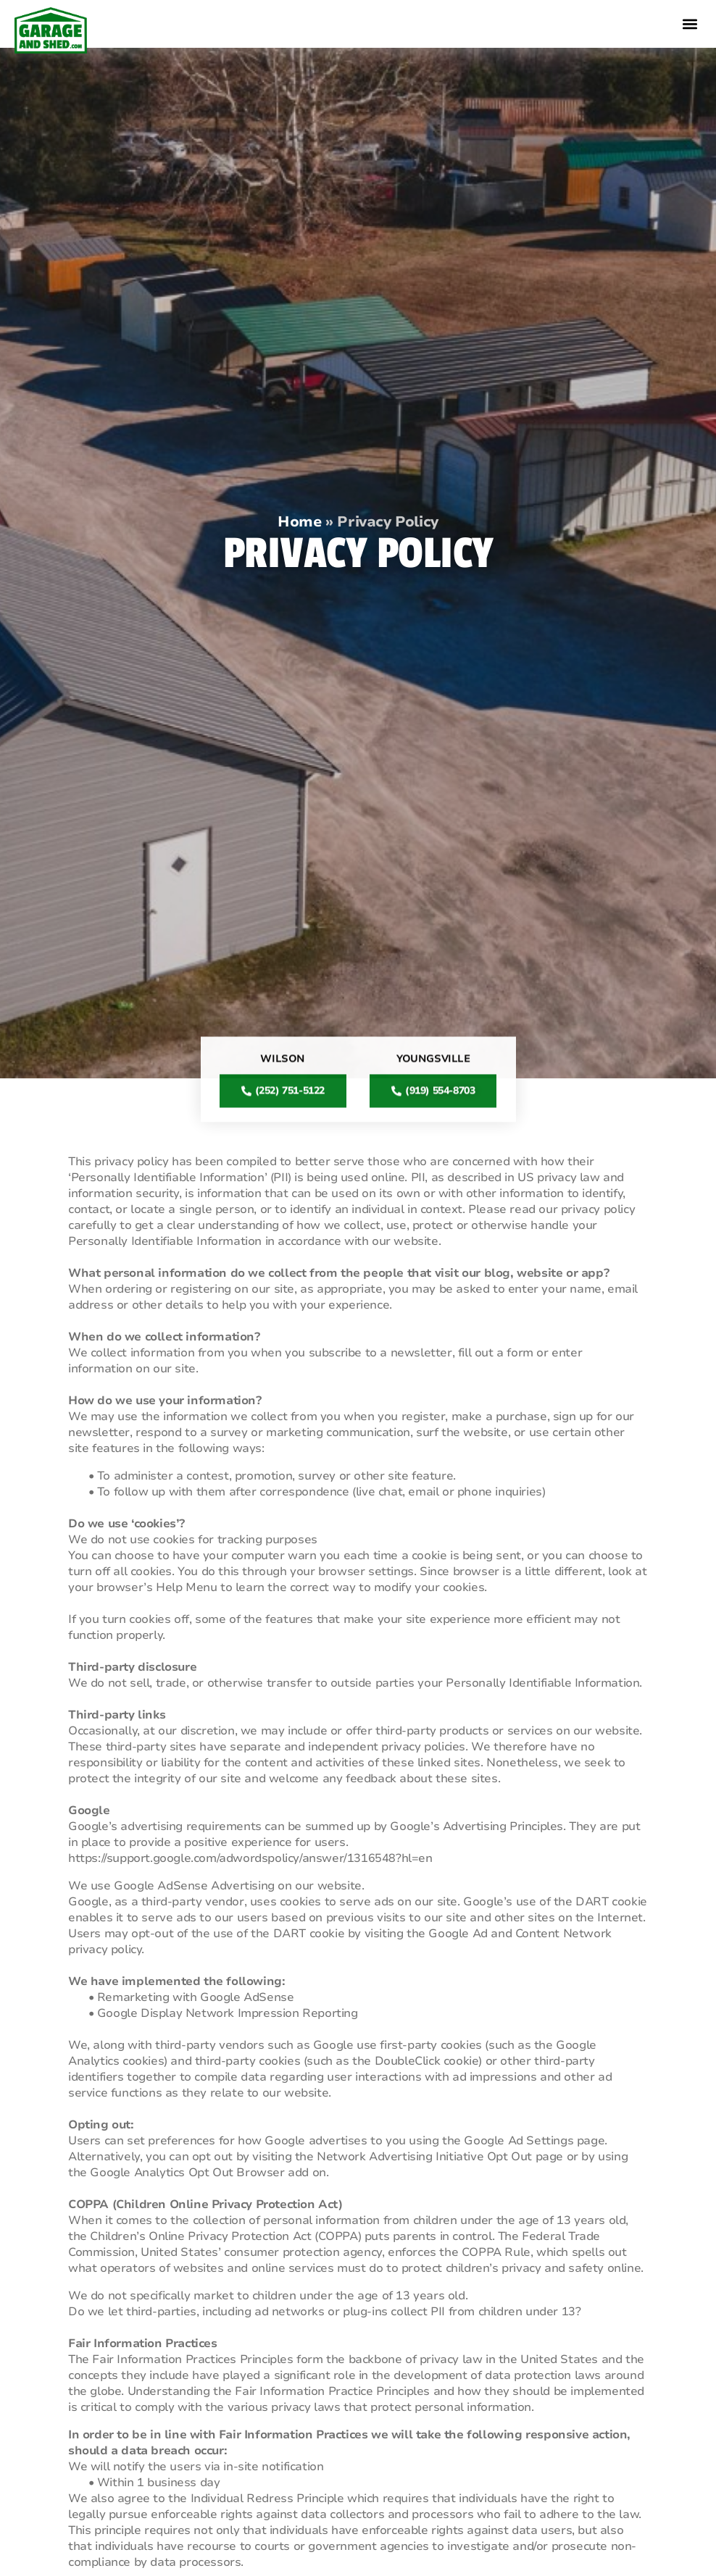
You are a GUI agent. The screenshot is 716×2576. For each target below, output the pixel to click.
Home (299, 522)
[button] (690, 23)
